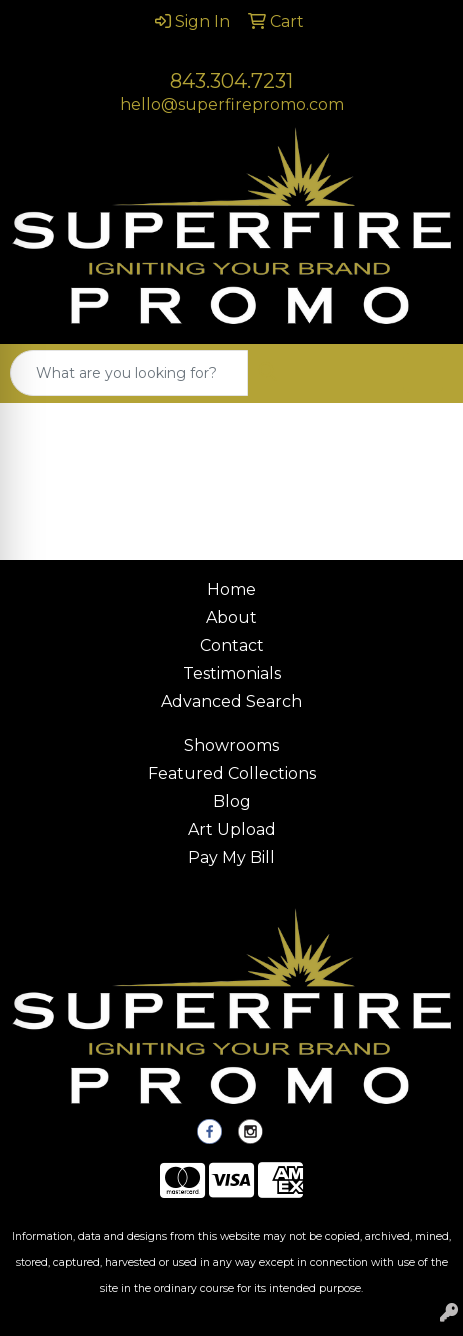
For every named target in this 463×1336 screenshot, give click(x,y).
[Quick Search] (129, 373)
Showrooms (231, 745)
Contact (232, 645)
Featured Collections (232, 773)
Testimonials (232, 673)
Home (231, 589)
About (231, 617)
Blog (232, 801)
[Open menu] (423, 373)
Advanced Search (231, 701)
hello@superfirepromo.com (232, 104)
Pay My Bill (231, 857)
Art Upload (232, 829)
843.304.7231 (231, 81)
